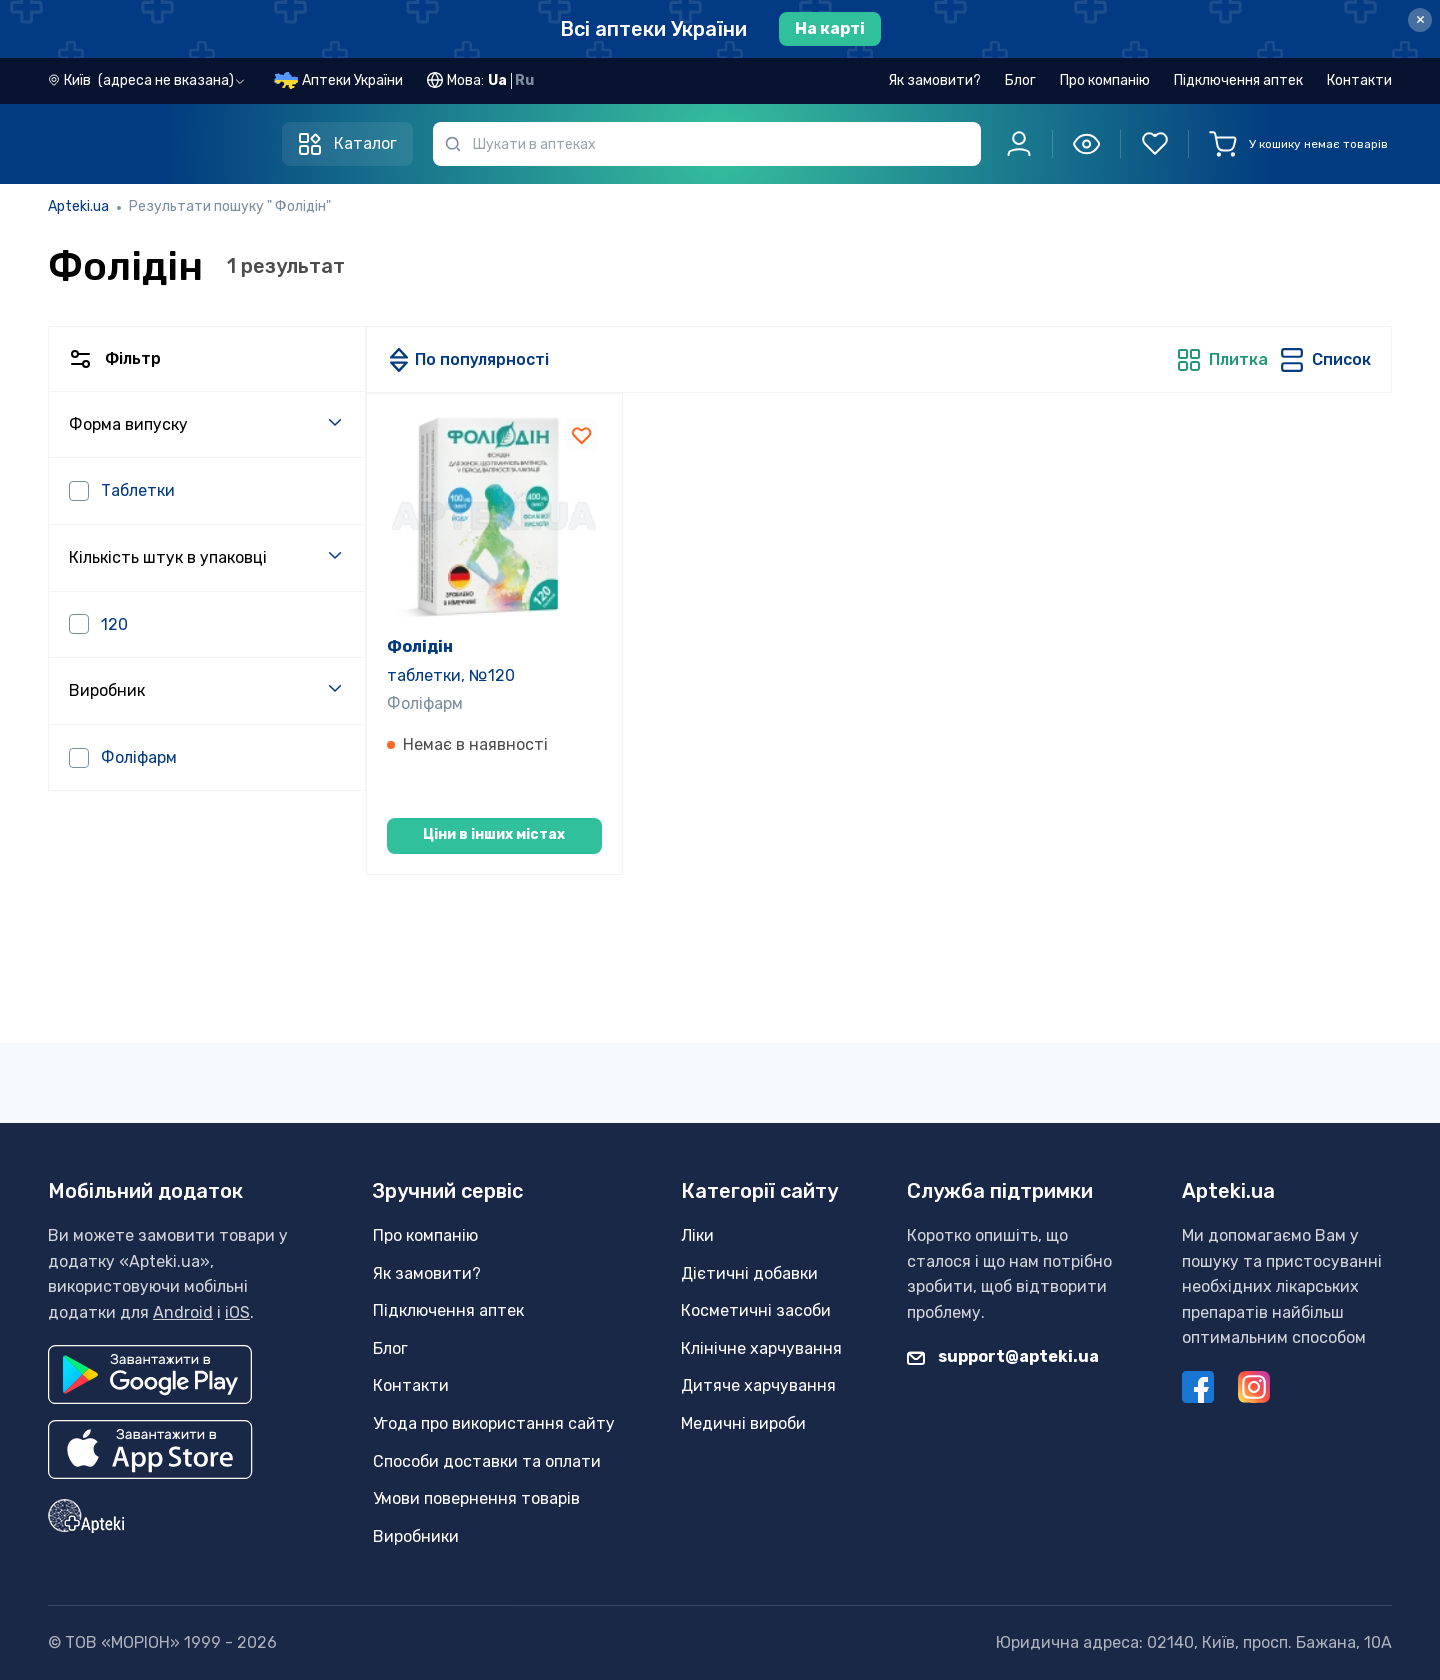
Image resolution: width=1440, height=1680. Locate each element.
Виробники (416, 1536)
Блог (1020, 80)
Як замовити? (934, 80)
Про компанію (1105, 80)
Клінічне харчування (761, 1348)
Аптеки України (352, 80)
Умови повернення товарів (476, 1498)
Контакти (1359, 80)
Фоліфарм (425, 703)
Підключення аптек (1238, 80)
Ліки (697, 1235)
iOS (237, 1312)
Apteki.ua (78, 206)
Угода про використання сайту (494, 1423)
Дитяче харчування (758, 1385)
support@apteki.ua (1003, 1356)
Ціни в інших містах (494, 834)
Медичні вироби (743, 1423)
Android (183, 1312)
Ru (524, 80)
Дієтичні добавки (749, 1273)
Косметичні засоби (756, 1310)
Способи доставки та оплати (487, 1461)
